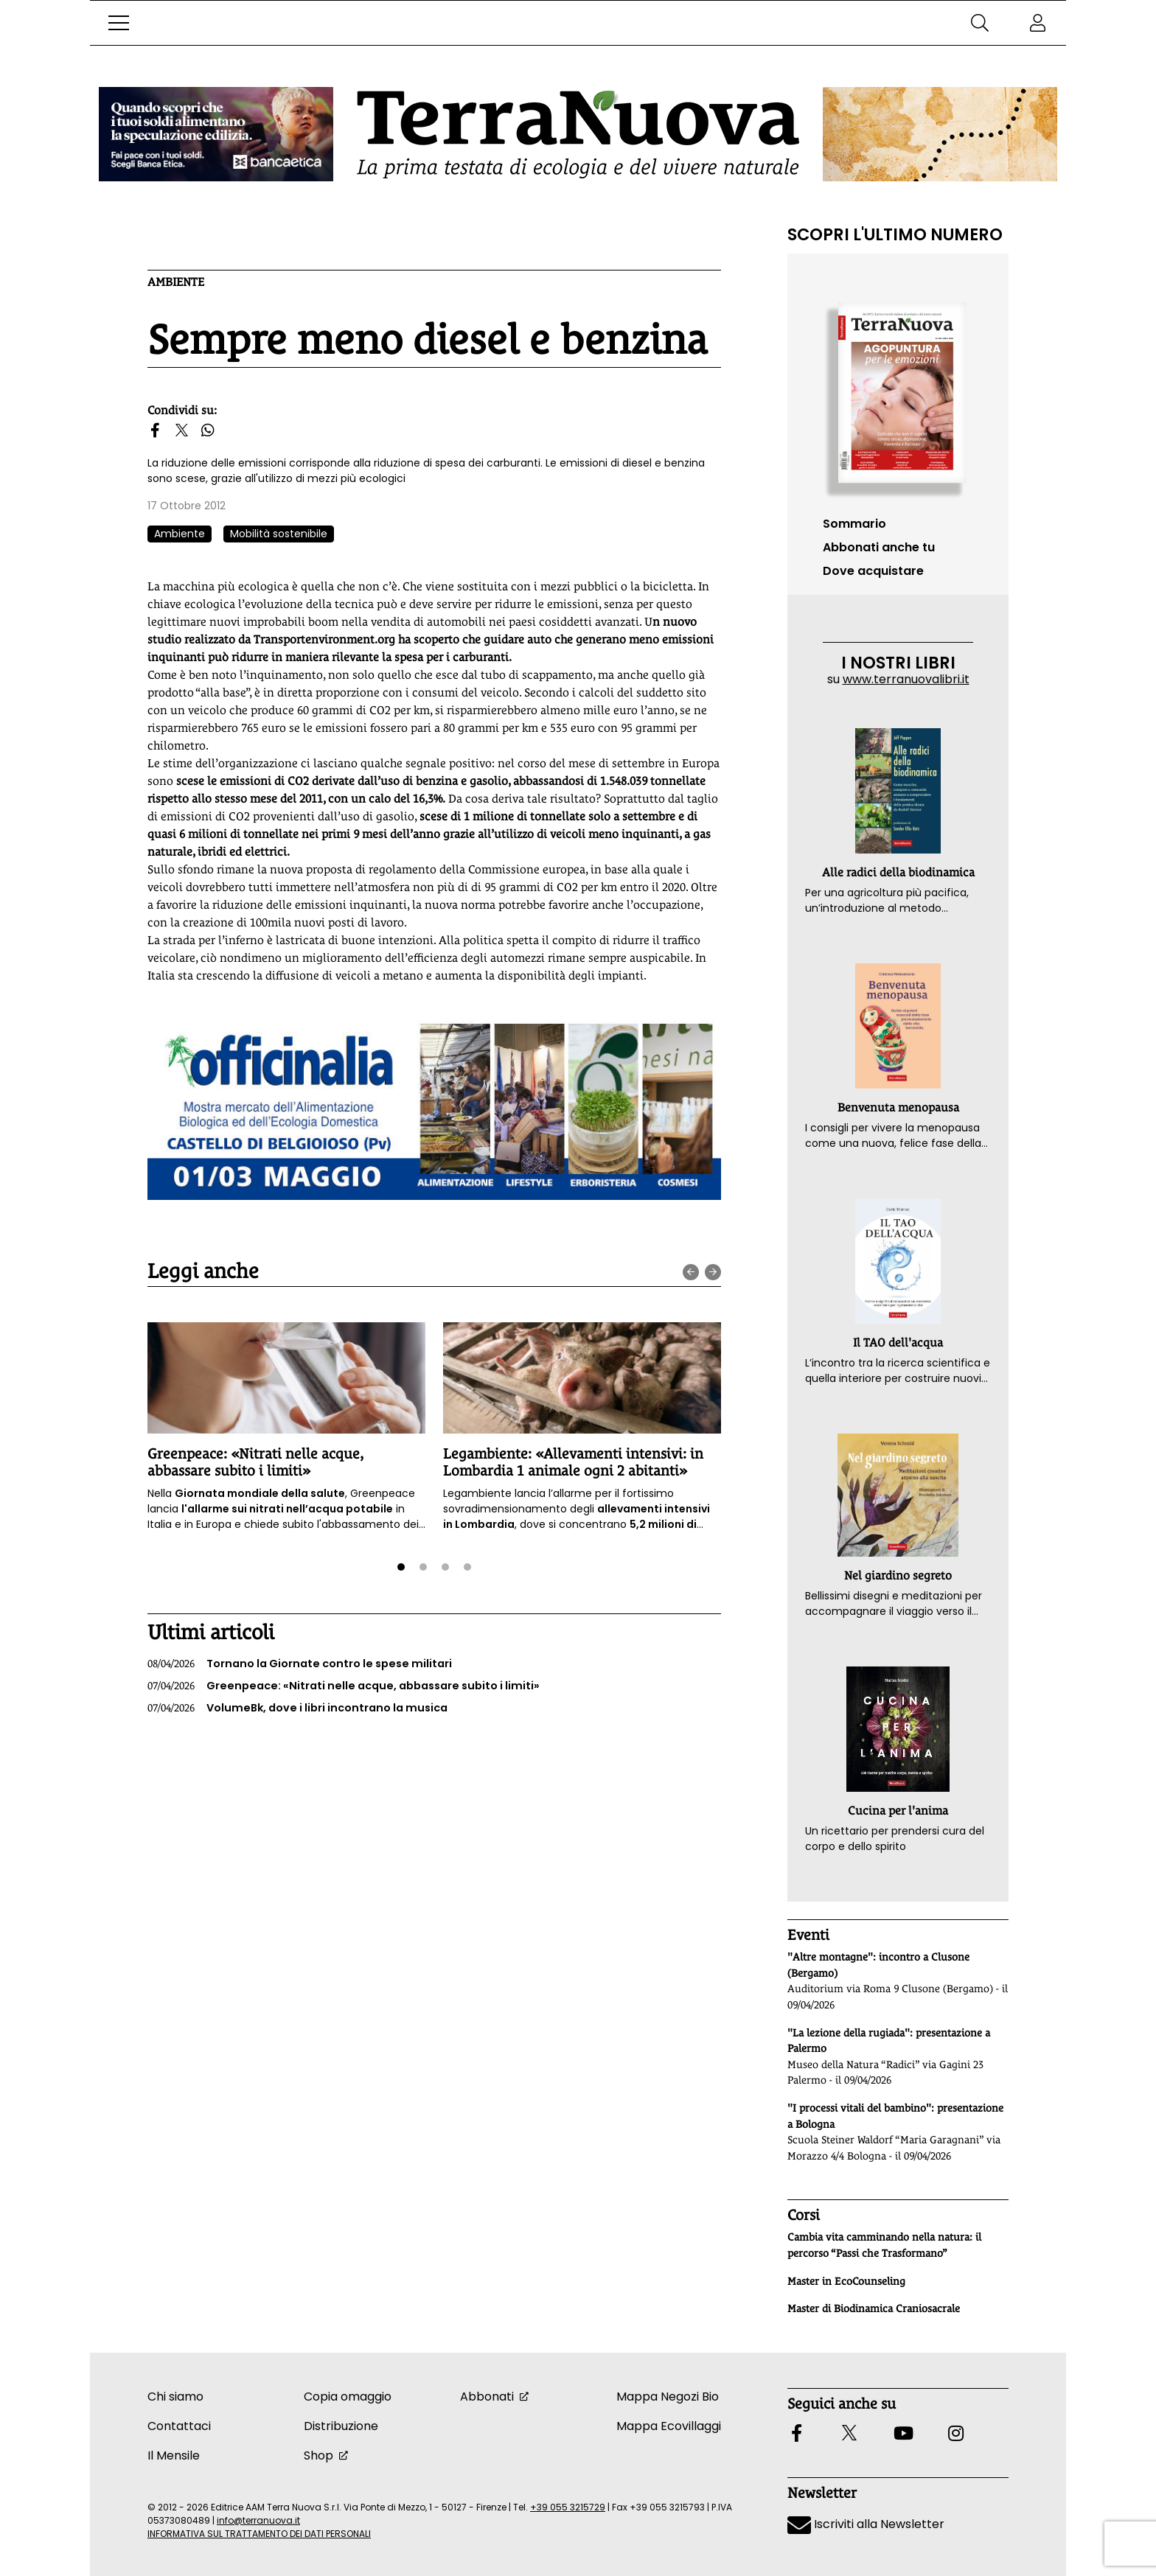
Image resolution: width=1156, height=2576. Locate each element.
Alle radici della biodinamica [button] (898, 872)
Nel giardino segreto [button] (898, 1575)
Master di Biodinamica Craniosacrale (873, 2308)
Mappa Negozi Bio (667, 2396)
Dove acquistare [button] (873, 570)
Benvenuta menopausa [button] (898, 1107)
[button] (118, 23)
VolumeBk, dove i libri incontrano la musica (297, 1708)
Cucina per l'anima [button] (898, 1811)
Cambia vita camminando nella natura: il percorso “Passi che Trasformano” (884, 2245)
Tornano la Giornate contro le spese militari (299, 1664)
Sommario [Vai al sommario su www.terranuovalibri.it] (854, 523)
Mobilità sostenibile (278, 533)
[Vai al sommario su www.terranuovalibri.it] (898, 393)
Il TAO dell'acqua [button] (898, 1343)
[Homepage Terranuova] (578, 134)
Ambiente (175, 282)
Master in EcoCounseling (846, 2281)
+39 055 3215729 (567, 2507)
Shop (318, 2455)
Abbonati (487, 2396)
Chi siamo (175, 2396)
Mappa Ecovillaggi (668, 2426)
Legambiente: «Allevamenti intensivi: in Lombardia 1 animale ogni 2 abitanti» (573, 1462)
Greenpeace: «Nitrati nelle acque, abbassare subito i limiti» (255, 1462)
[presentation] (691, 1272)
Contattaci (179, 2426)
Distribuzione (341, 2426)
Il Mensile (173, 2455)
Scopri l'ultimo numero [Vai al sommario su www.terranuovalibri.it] (895, 234)
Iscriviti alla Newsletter (865, 2524)
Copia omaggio (347, 2396)
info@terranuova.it (258, 2520)
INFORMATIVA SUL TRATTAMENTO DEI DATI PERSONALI (259, 2533)
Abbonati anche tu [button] (879, 547)
